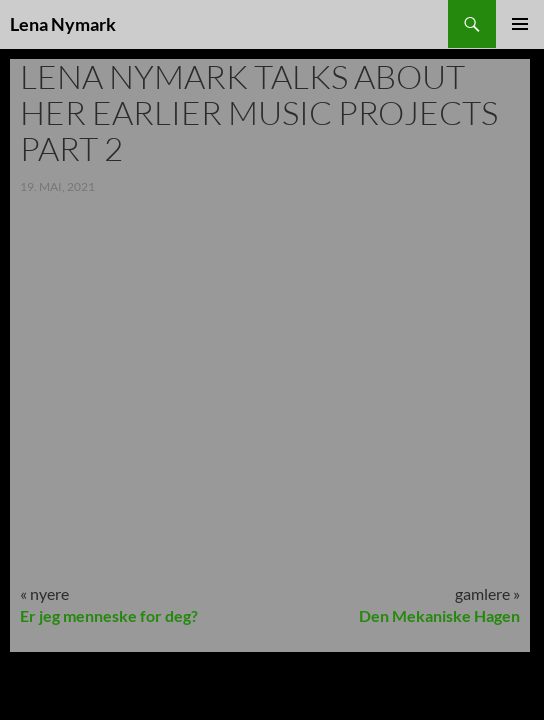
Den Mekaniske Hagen (439, 615)
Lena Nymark (63, 24)
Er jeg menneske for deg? (109, 615)
